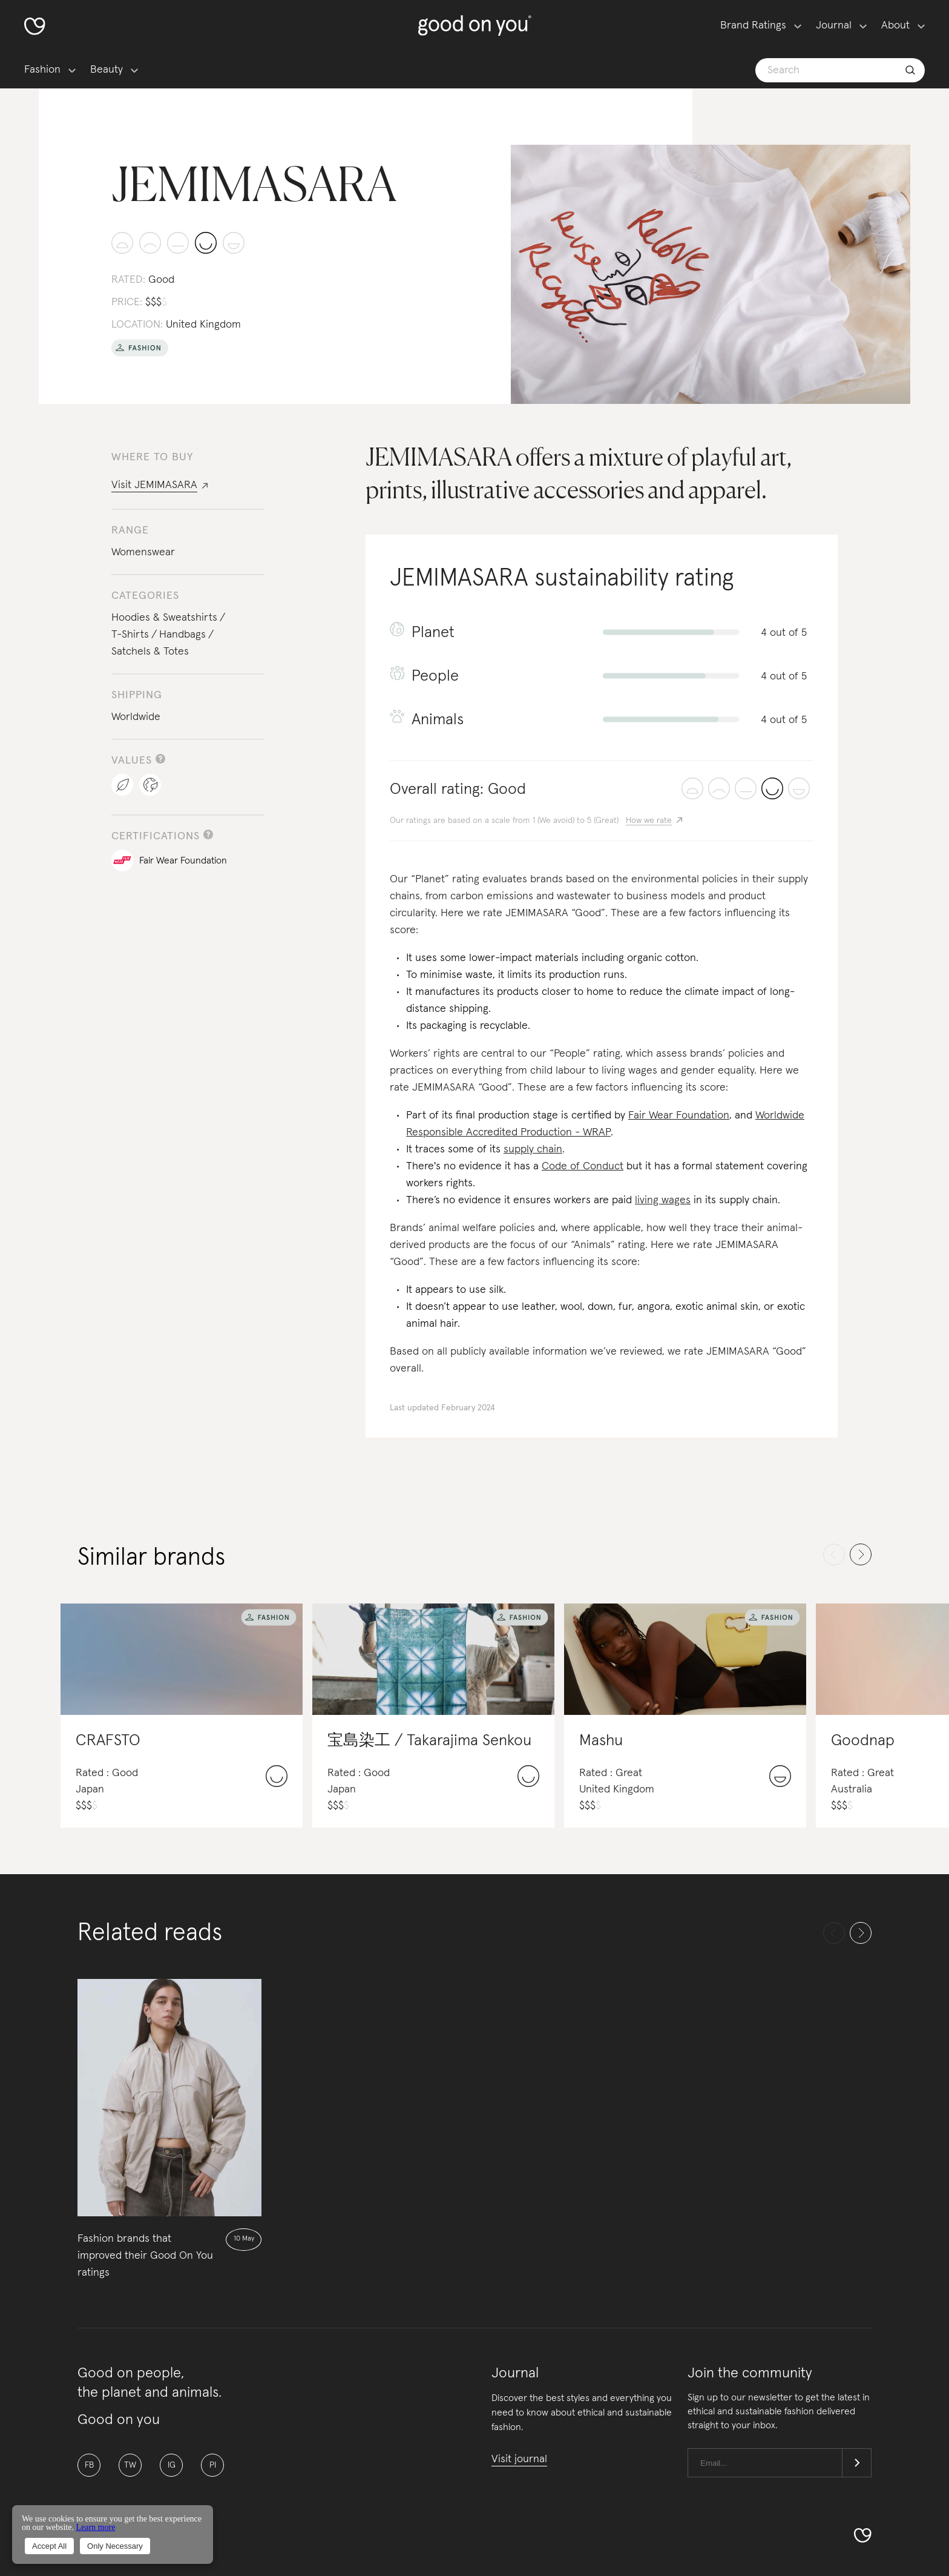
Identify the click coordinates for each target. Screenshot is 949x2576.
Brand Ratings (753, 25)
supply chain (533, 1149)
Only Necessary (115, 2546)
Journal (834, 25)
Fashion (42, 69)
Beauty (106, 69)
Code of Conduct (582, 1166)
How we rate (649, 820)
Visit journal (519, 2459)
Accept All (49, 2546)
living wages (663, 1200)
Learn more (95, 2527)
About (895, 25)
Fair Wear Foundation (678, 1115)
